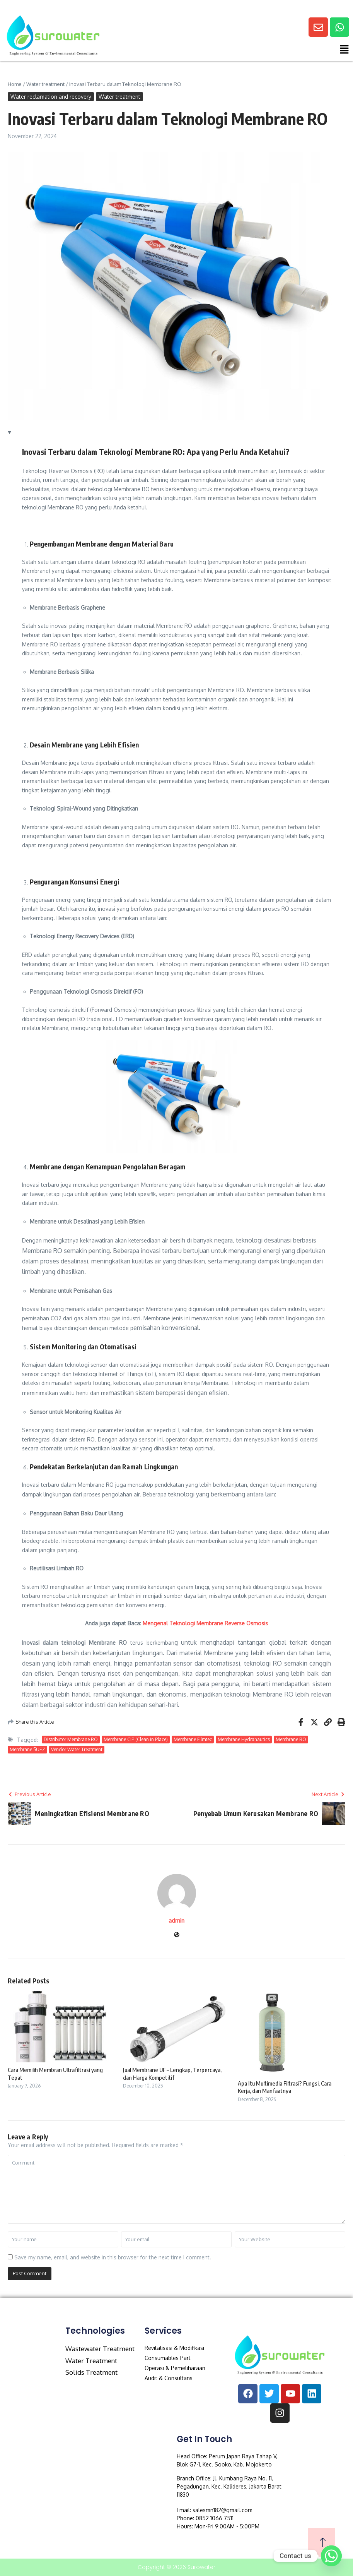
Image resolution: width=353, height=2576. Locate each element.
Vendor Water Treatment (76, 1749)
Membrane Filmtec (193, 1739)
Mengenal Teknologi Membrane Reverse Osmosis (205, 1623)
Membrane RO (291, 1739)
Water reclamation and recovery (50, 96)
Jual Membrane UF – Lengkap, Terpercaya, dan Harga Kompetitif (172, 2073)
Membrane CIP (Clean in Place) (136, 1739)
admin (176, 1920)
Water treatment (45, 84)
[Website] (176, 1935)
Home (15, 84)
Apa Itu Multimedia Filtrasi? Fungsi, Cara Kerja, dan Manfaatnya (284, 2087)
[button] (257, 51)
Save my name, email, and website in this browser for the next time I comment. (112, 2257)
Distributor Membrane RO (71, 1739)
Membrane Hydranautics (244, 1739)
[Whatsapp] (331, 2555)
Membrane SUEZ (27, 1749)
